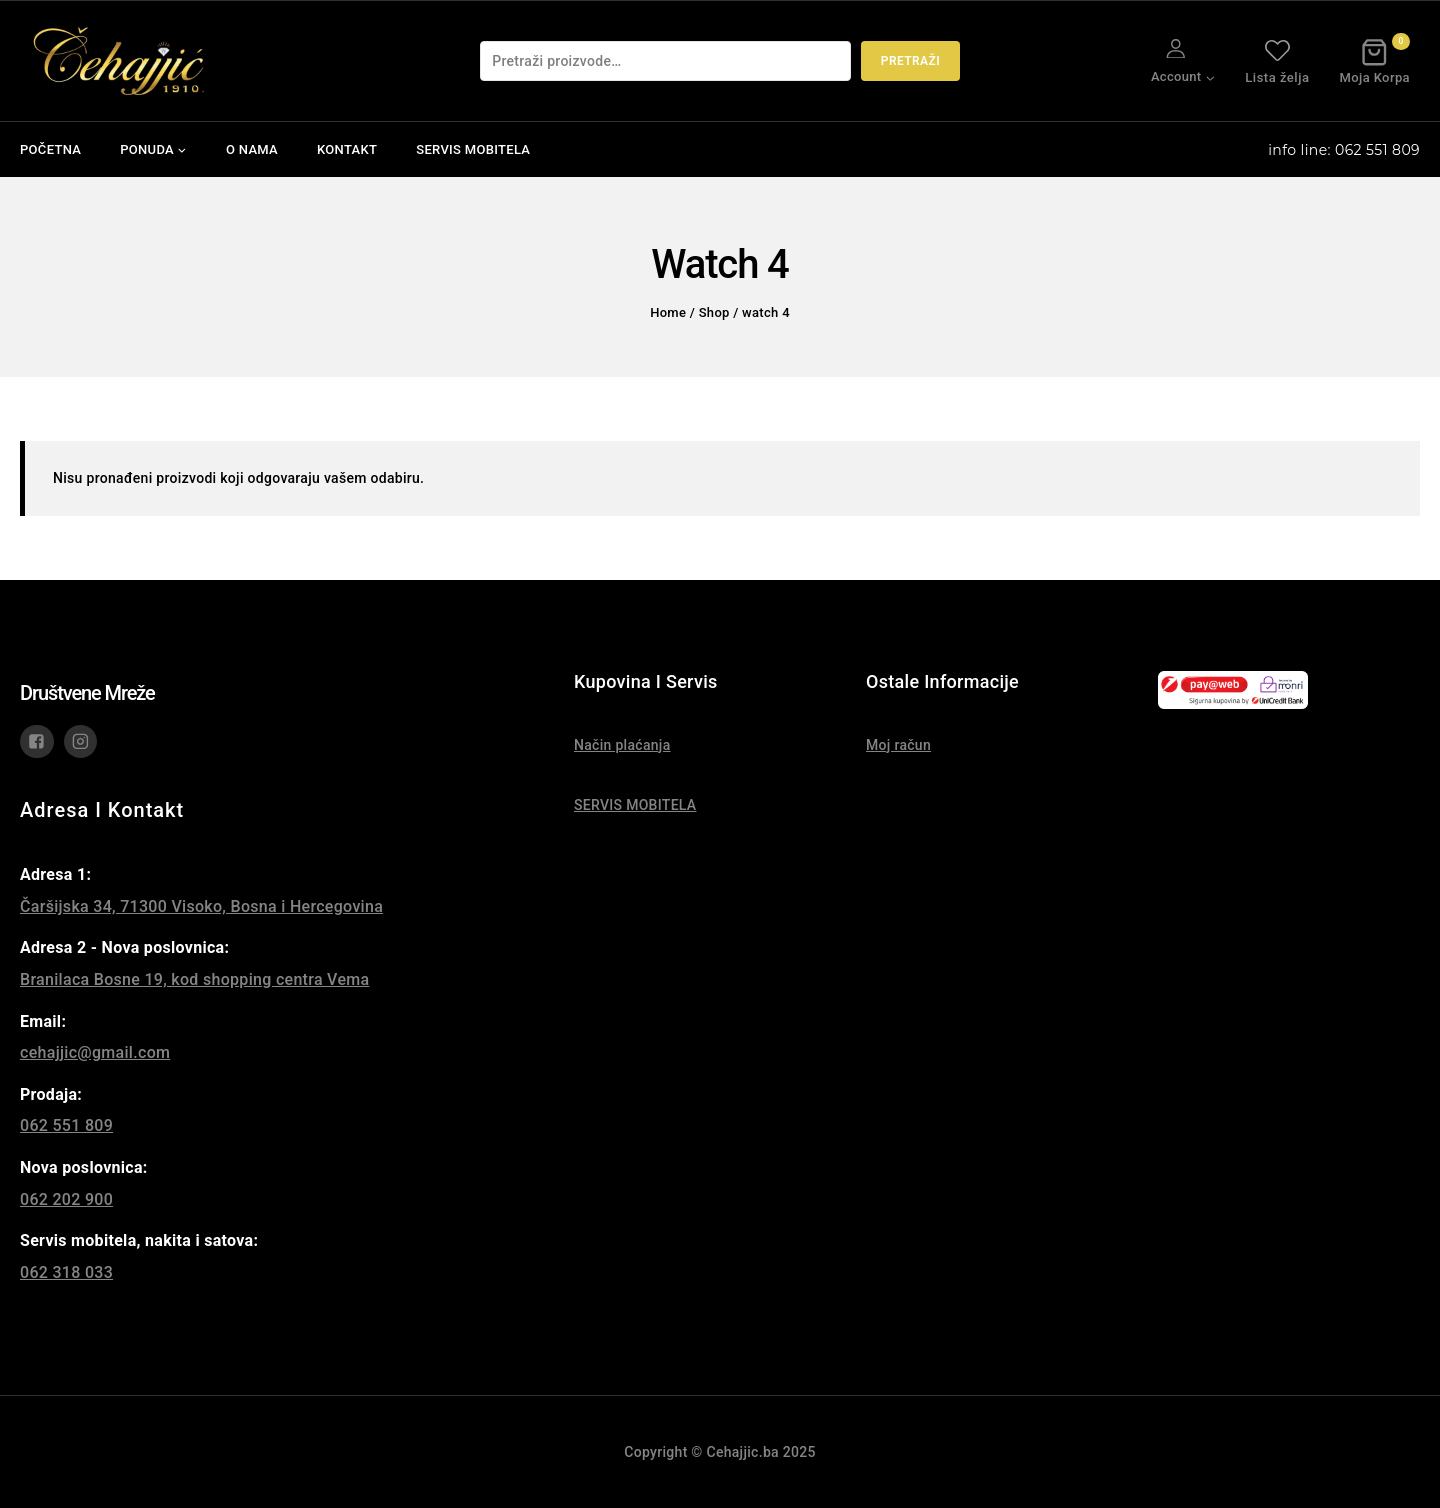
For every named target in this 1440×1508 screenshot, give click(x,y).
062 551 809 (66, 1125)
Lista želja (1277, 61)
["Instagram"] (81, 742)
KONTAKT (347, 149)
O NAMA (252, 149)
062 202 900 (66, 1199)
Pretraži (910, 61)
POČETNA (50, 149)
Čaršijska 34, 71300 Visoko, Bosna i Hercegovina (201, 906)
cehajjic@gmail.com (95, 1052)
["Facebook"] (37, 742)
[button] (1209, 76)
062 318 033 (66, 1272)
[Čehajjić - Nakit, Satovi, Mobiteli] (120, 61)
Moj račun (898, 745)
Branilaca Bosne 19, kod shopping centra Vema (194, 979)
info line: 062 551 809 (1344, 150)
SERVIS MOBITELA (473, 149)
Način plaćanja (622, 745)
